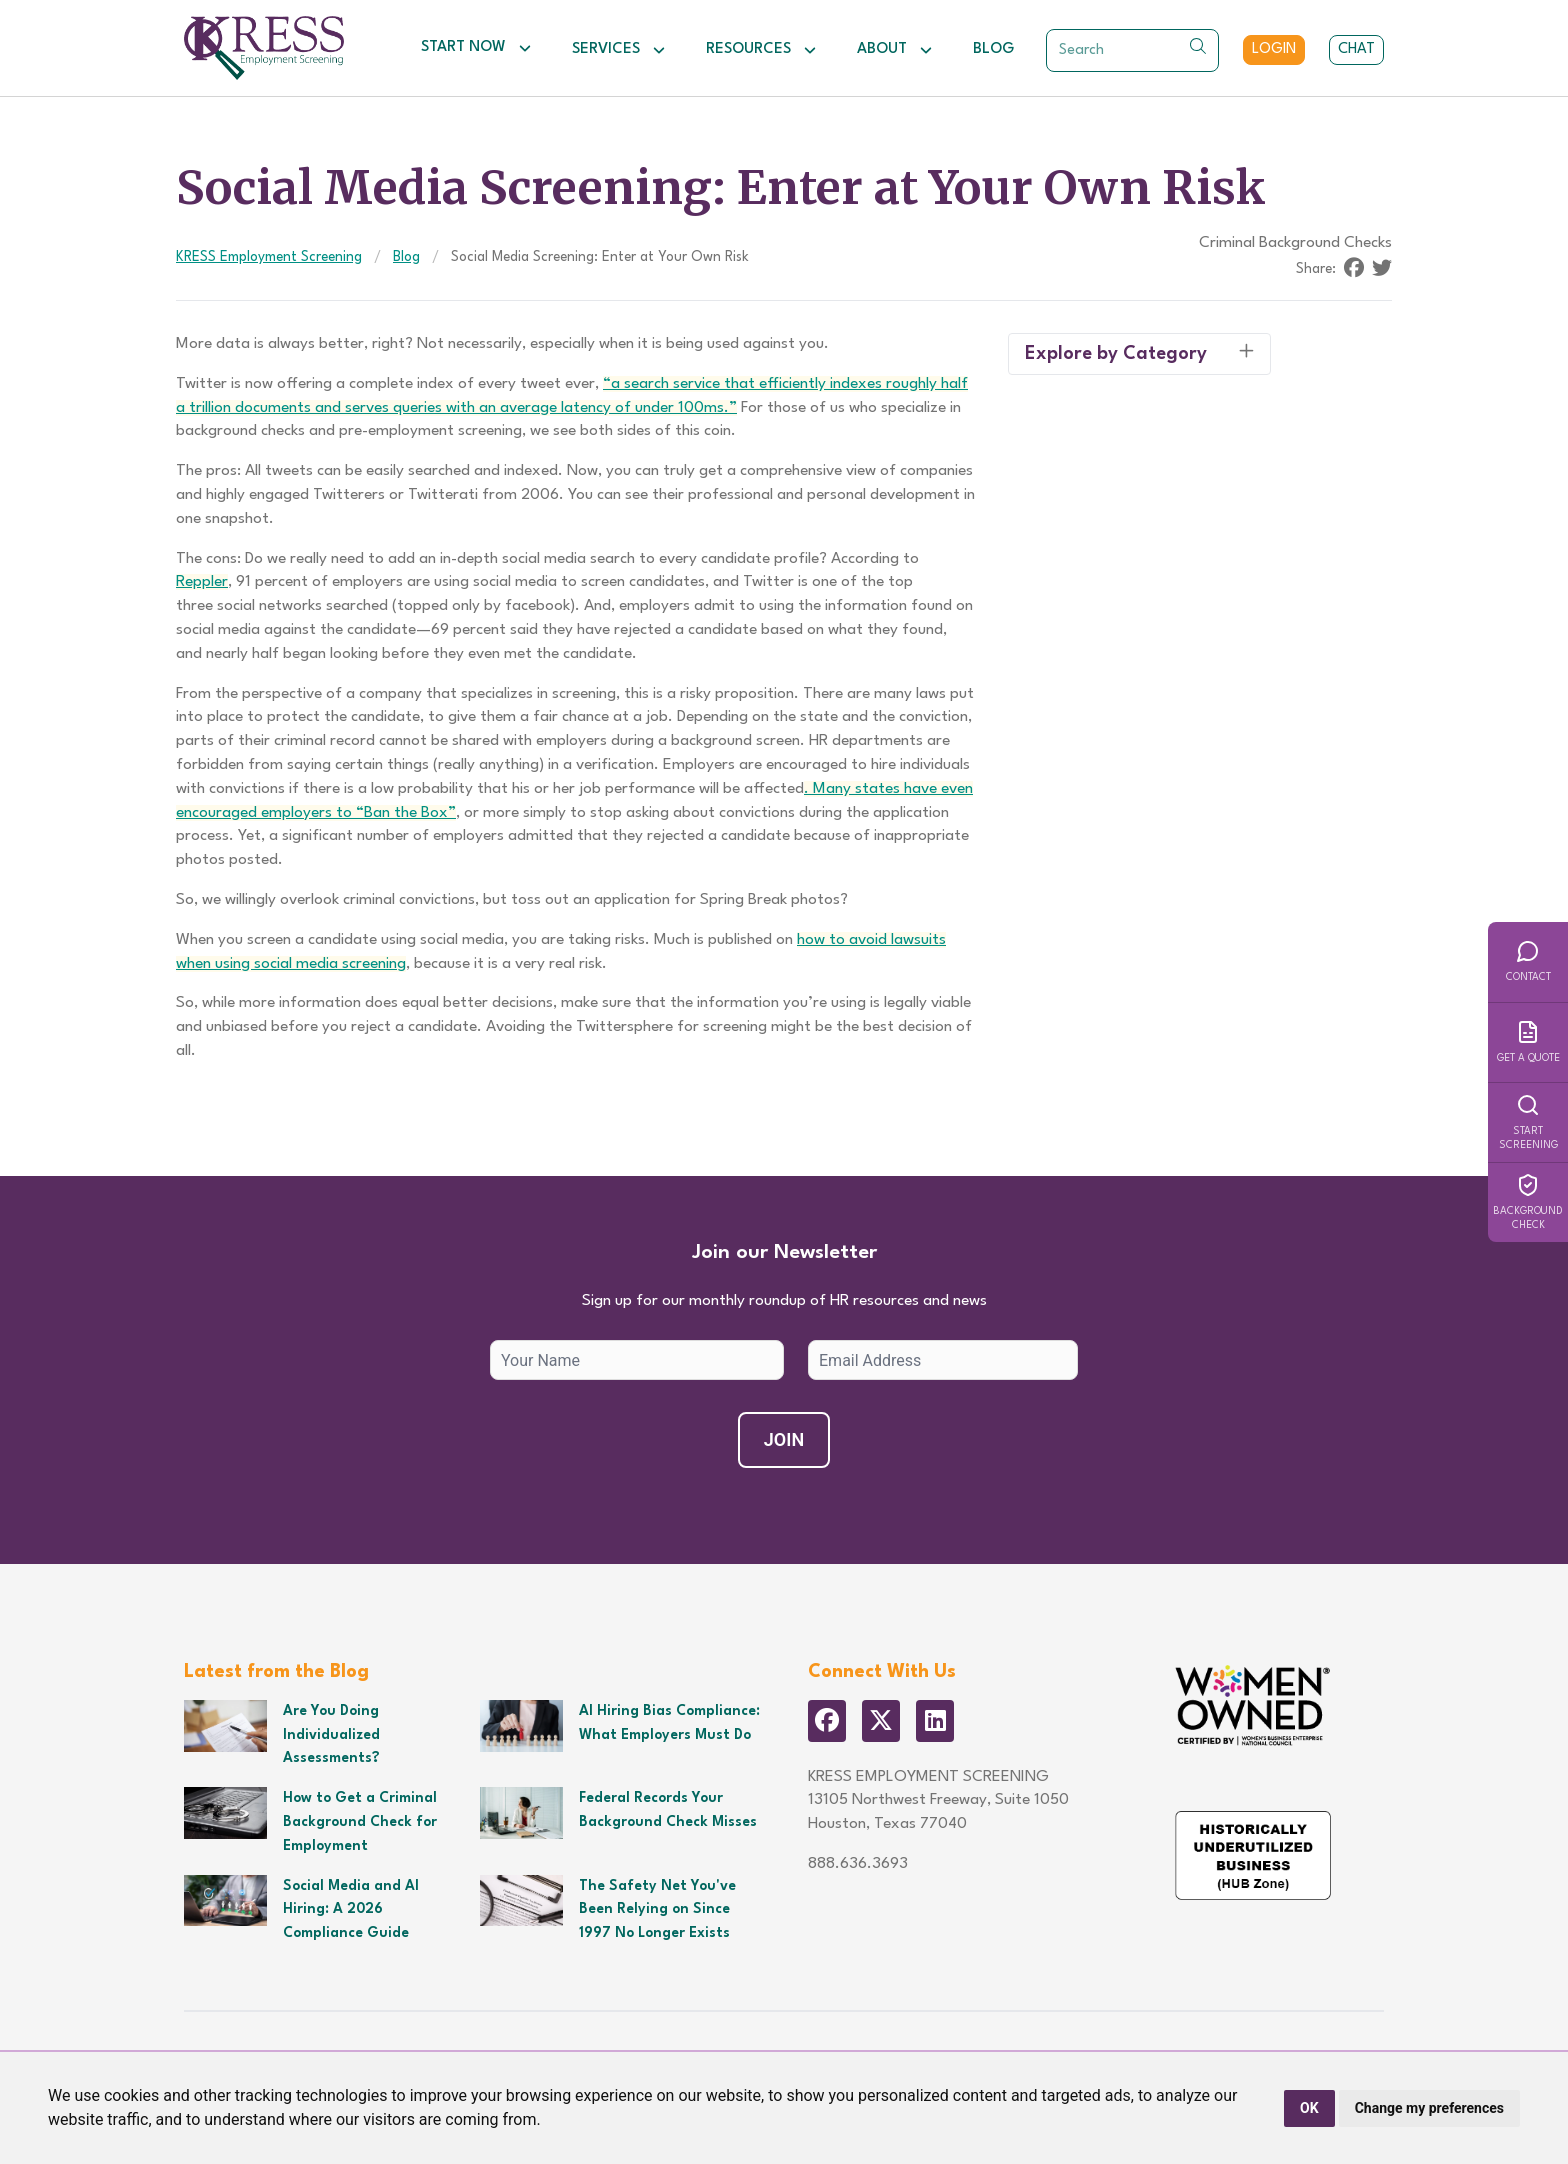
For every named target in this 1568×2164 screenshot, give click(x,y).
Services (619, 50)
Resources (761, 50)
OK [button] (1309, 2108)
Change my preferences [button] (1429, 2108)
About (895, 50)
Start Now (476, 48)
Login (1274, 49)
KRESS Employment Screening (269, 257)
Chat (1356, 49)
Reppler (202, 582)
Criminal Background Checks (1295, 243)
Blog (993, 49)
